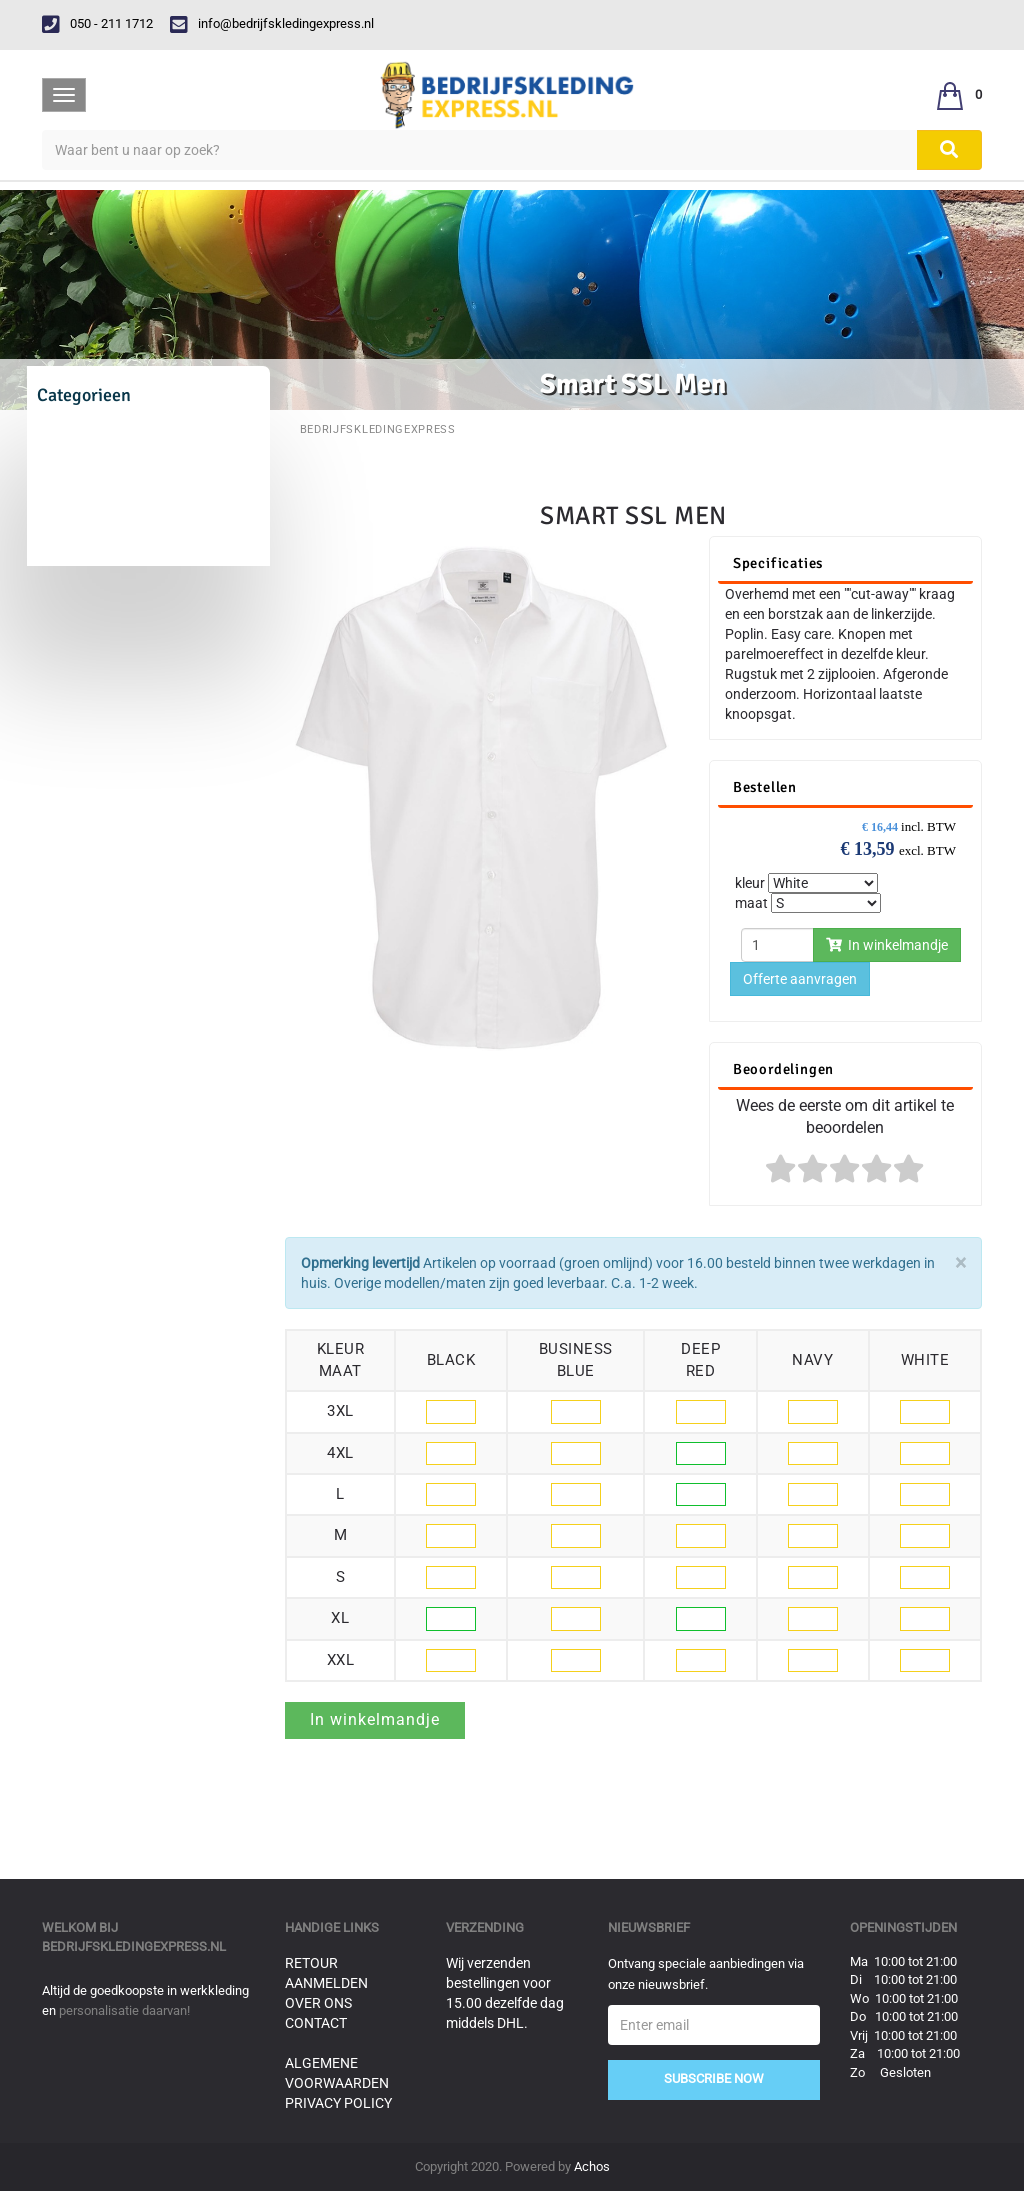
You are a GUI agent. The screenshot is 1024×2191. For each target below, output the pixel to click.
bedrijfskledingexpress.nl (134, 1946)
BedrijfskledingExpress (378, 429)
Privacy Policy (338, 2103)
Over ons (318, 2003)
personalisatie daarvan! (124, 2010)
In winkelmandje (887, 945)
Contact (316, 2023)
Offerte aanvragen (800, 979)
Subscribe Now (714, 2078)
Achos (592, 2166)
